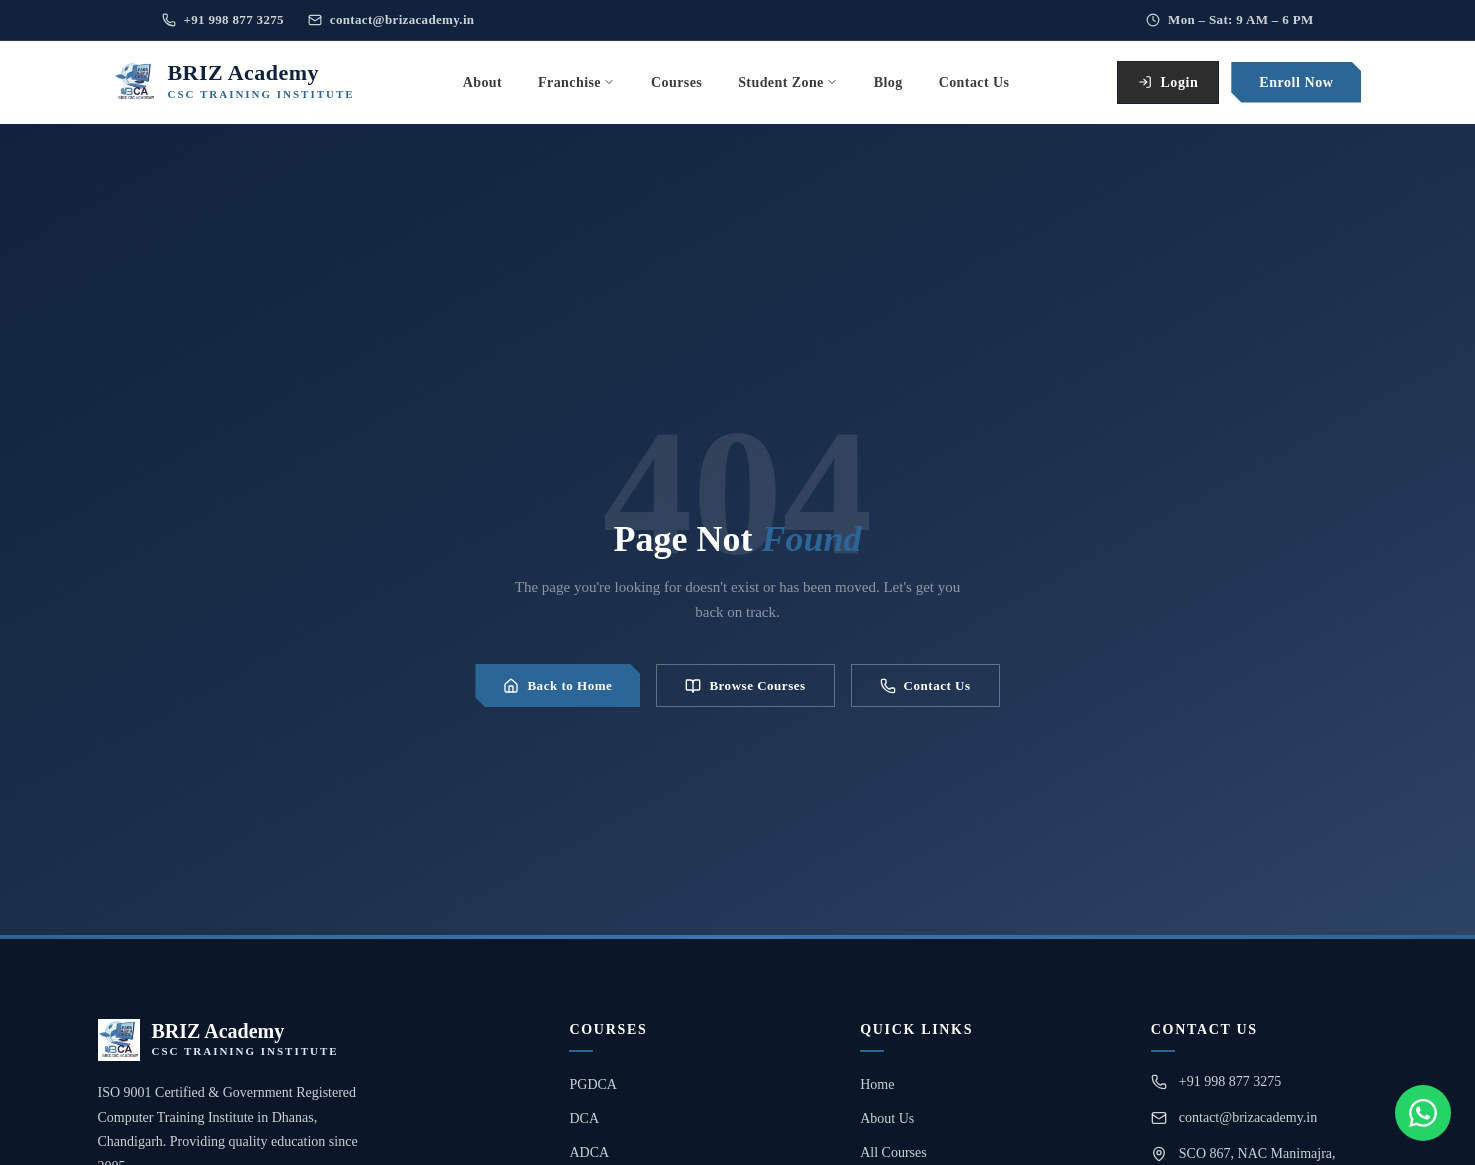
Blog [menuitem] (888, 82)
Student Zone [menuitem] (788, 82)
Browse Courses (745, 686)
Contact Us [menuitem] (974, 82)
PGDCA (592, 1084)
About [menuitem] (482, 82)
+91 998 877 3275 (223, 19)
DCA (584, 1118)
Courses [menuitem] (676, 82)
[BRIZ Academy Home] (234, 82)
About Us (887, 1118)
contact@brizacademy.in (391, 19)
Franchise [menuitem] (576, 82)
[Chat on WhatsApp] (1423, 1113)
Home (877, 1084)
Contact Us (925, 686)
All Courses (893, 1152)
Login (1168, 82)
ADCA (589, 1152)
